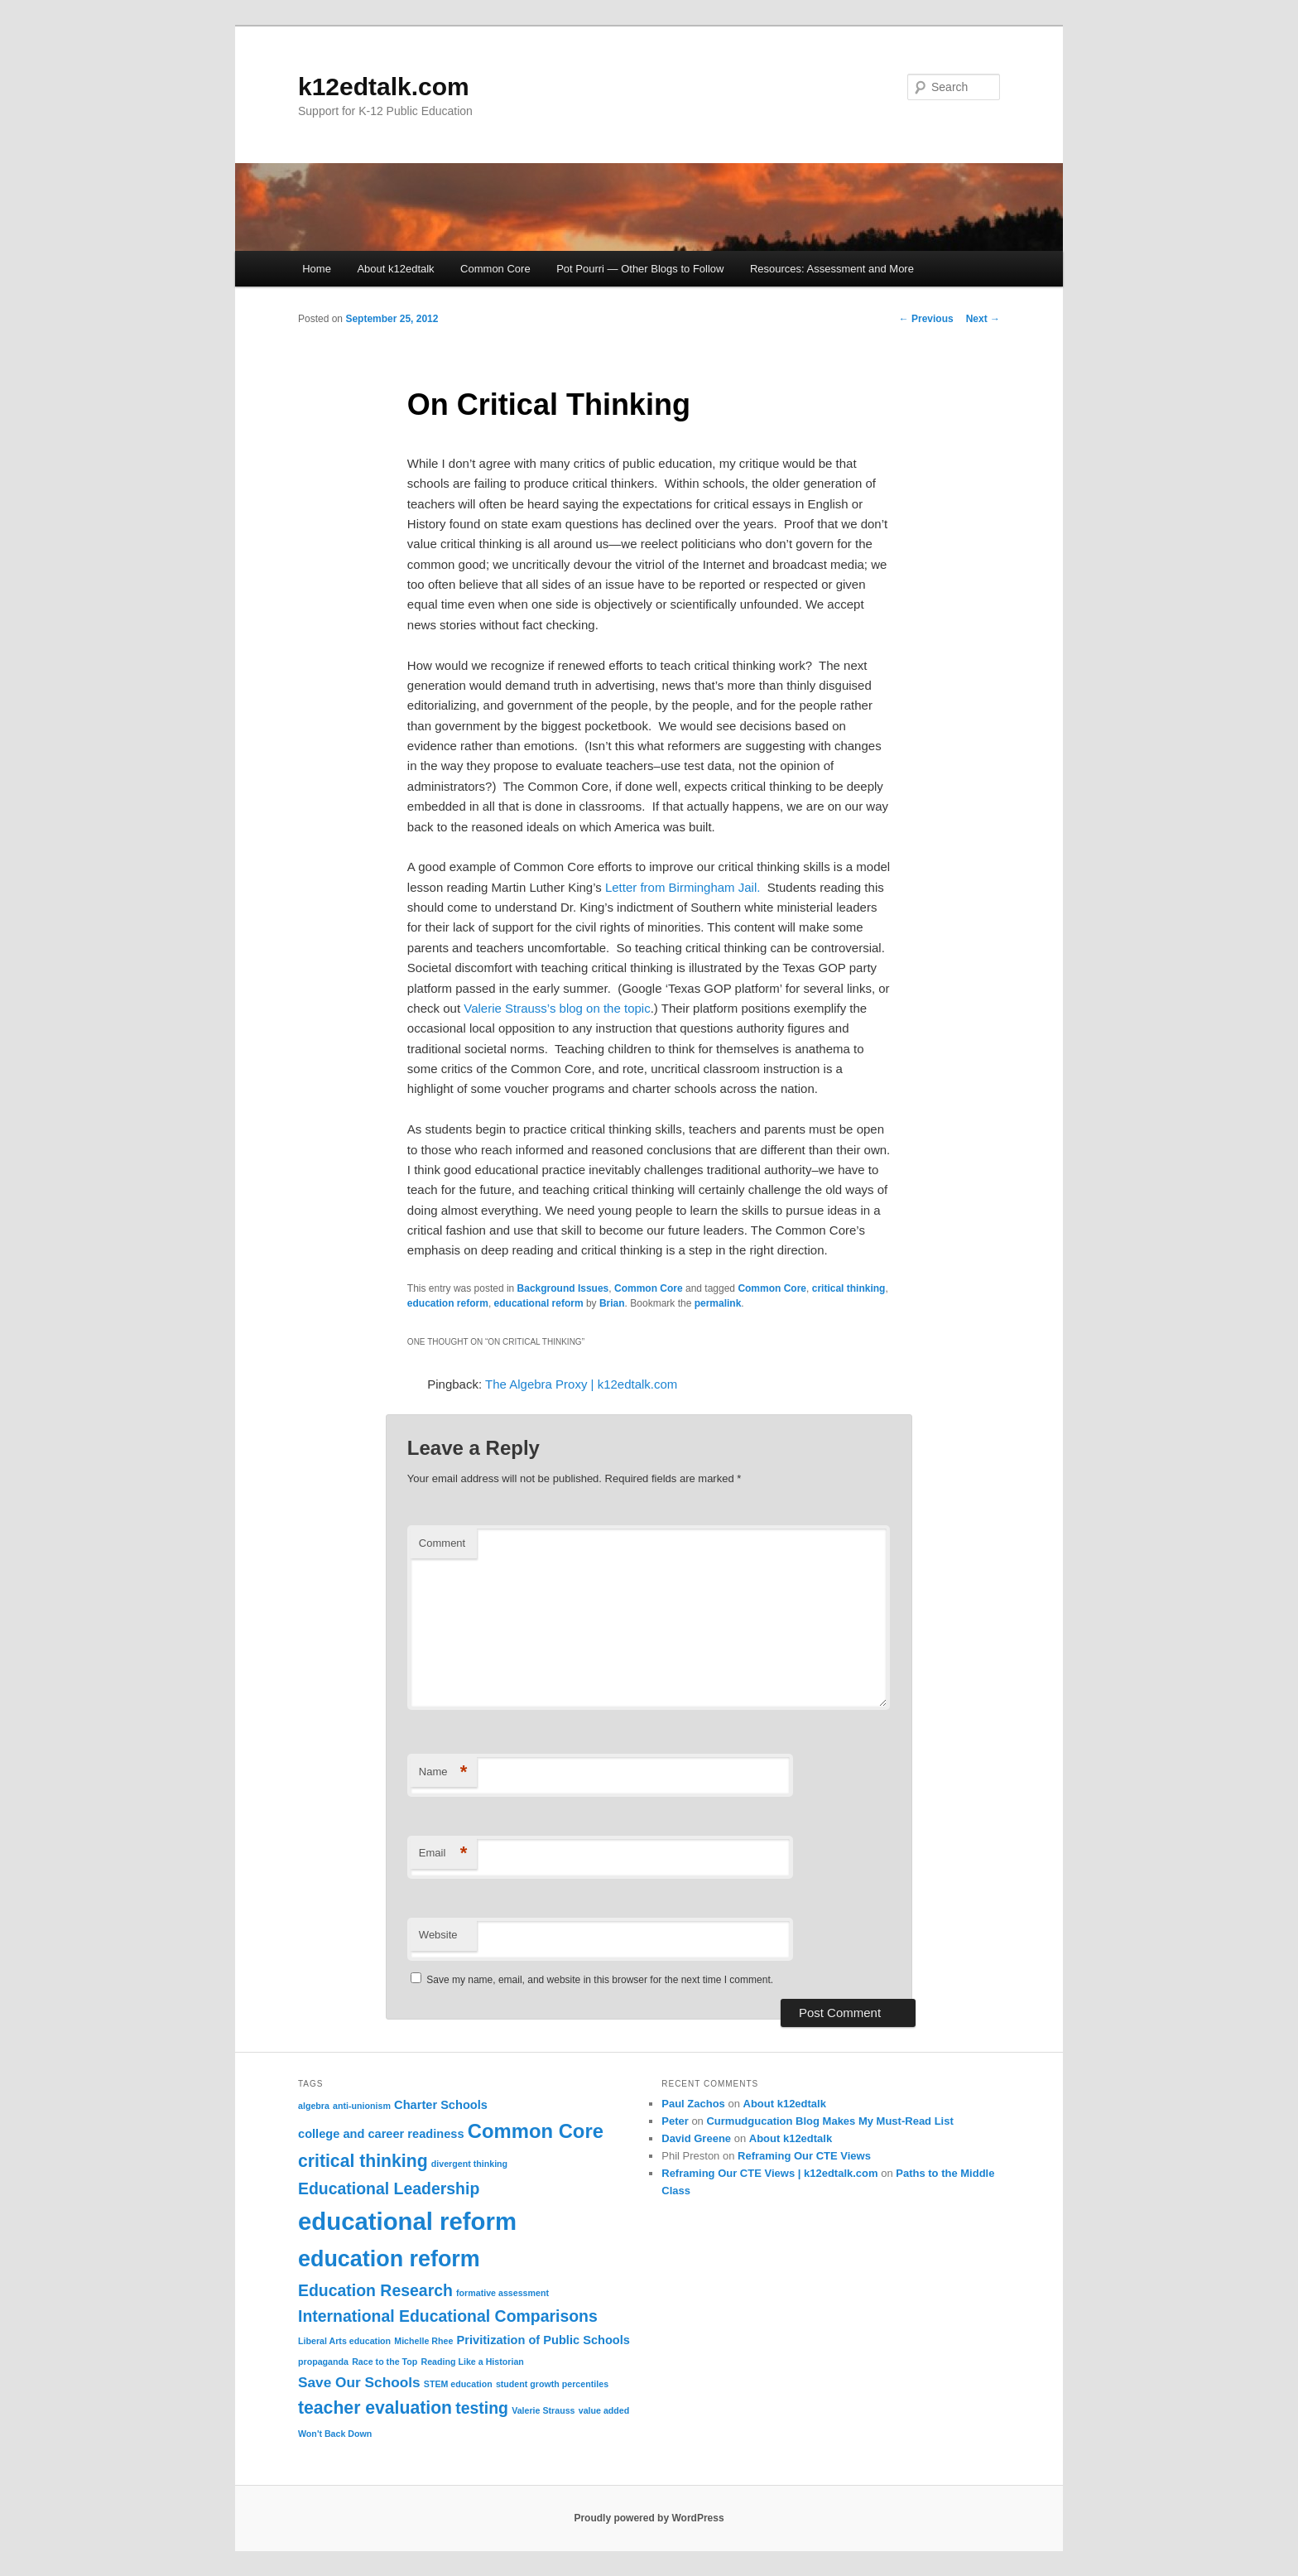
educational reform (539, 1303)
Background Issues (563, 1288)
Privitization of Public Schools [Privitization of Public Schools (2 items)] (543, 2340)
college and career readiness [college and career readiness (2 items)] (381, 2133)
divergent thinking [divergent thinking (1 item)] (469, 2164)
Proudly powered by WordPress (649, 2518)
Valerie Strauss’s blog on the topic (557, 1008)
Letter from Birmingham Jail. (683, 887)
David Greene (696, 2138)
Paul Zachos (693, 2103)
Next (983, 319)
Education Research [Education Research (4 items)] (375, 2290)
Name (443, 1772)
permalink (718, 1303)
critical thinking (849, 1288)
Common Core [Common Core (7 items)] (535, 2131)
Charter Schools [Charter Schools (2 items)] (441, 2104)
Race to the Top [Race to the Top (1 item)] (384, 2362)
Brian (612, 1303)
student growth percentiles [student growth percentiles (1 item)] (552, 2384)
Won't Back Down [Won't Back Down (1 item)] (335, 2434)
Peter (675, 2121)
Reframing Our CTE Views (804, 2156)
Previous (926, 319)
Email (443, 1854)
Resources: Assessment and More (832, 268)
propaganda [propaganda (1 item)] (323, 2362)
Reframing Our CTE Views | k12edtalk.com (769, 2173)
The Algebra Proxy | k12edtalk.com (581, 1384)
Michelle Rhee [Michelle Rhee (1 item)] (423, 2341)
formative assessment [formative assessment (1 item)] (502, 2293)
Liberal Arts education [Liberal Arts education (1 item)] (344, 2341)
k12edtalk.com (383, 86)
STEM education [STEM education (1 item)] (458, 2384)
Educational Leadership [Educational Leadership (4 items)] (388, 2188)
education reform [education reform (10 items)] (389, 2258)
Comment (442, 1543)
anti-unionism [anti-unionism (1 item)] (362, 2106)
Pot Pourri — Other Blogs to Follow (640, 268)
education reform (447, 1303)
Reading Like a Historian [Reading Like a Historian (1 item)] (472, 2362)
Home (316, 268)
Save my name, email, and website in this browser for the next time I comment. (599, 1980)
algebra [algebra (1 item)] (313, 2106)
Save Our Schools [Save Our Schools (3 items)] (359, 2382)
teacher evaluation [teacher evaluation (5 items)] (375, 2407)
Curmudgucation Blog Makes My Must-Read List (829, 2121)
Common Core (495, 268)
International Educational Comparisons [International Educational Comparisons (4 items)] (448, 2316)
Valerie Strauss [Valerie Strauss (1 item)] (543, 2410)
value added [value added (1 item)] (604, 2410)
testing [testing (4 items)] (481, 2408)
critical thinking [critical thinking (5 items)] (363, 2160)
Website (438, 1934)
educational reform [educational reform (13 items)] (407, 2221)
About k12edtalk (395, 268)
